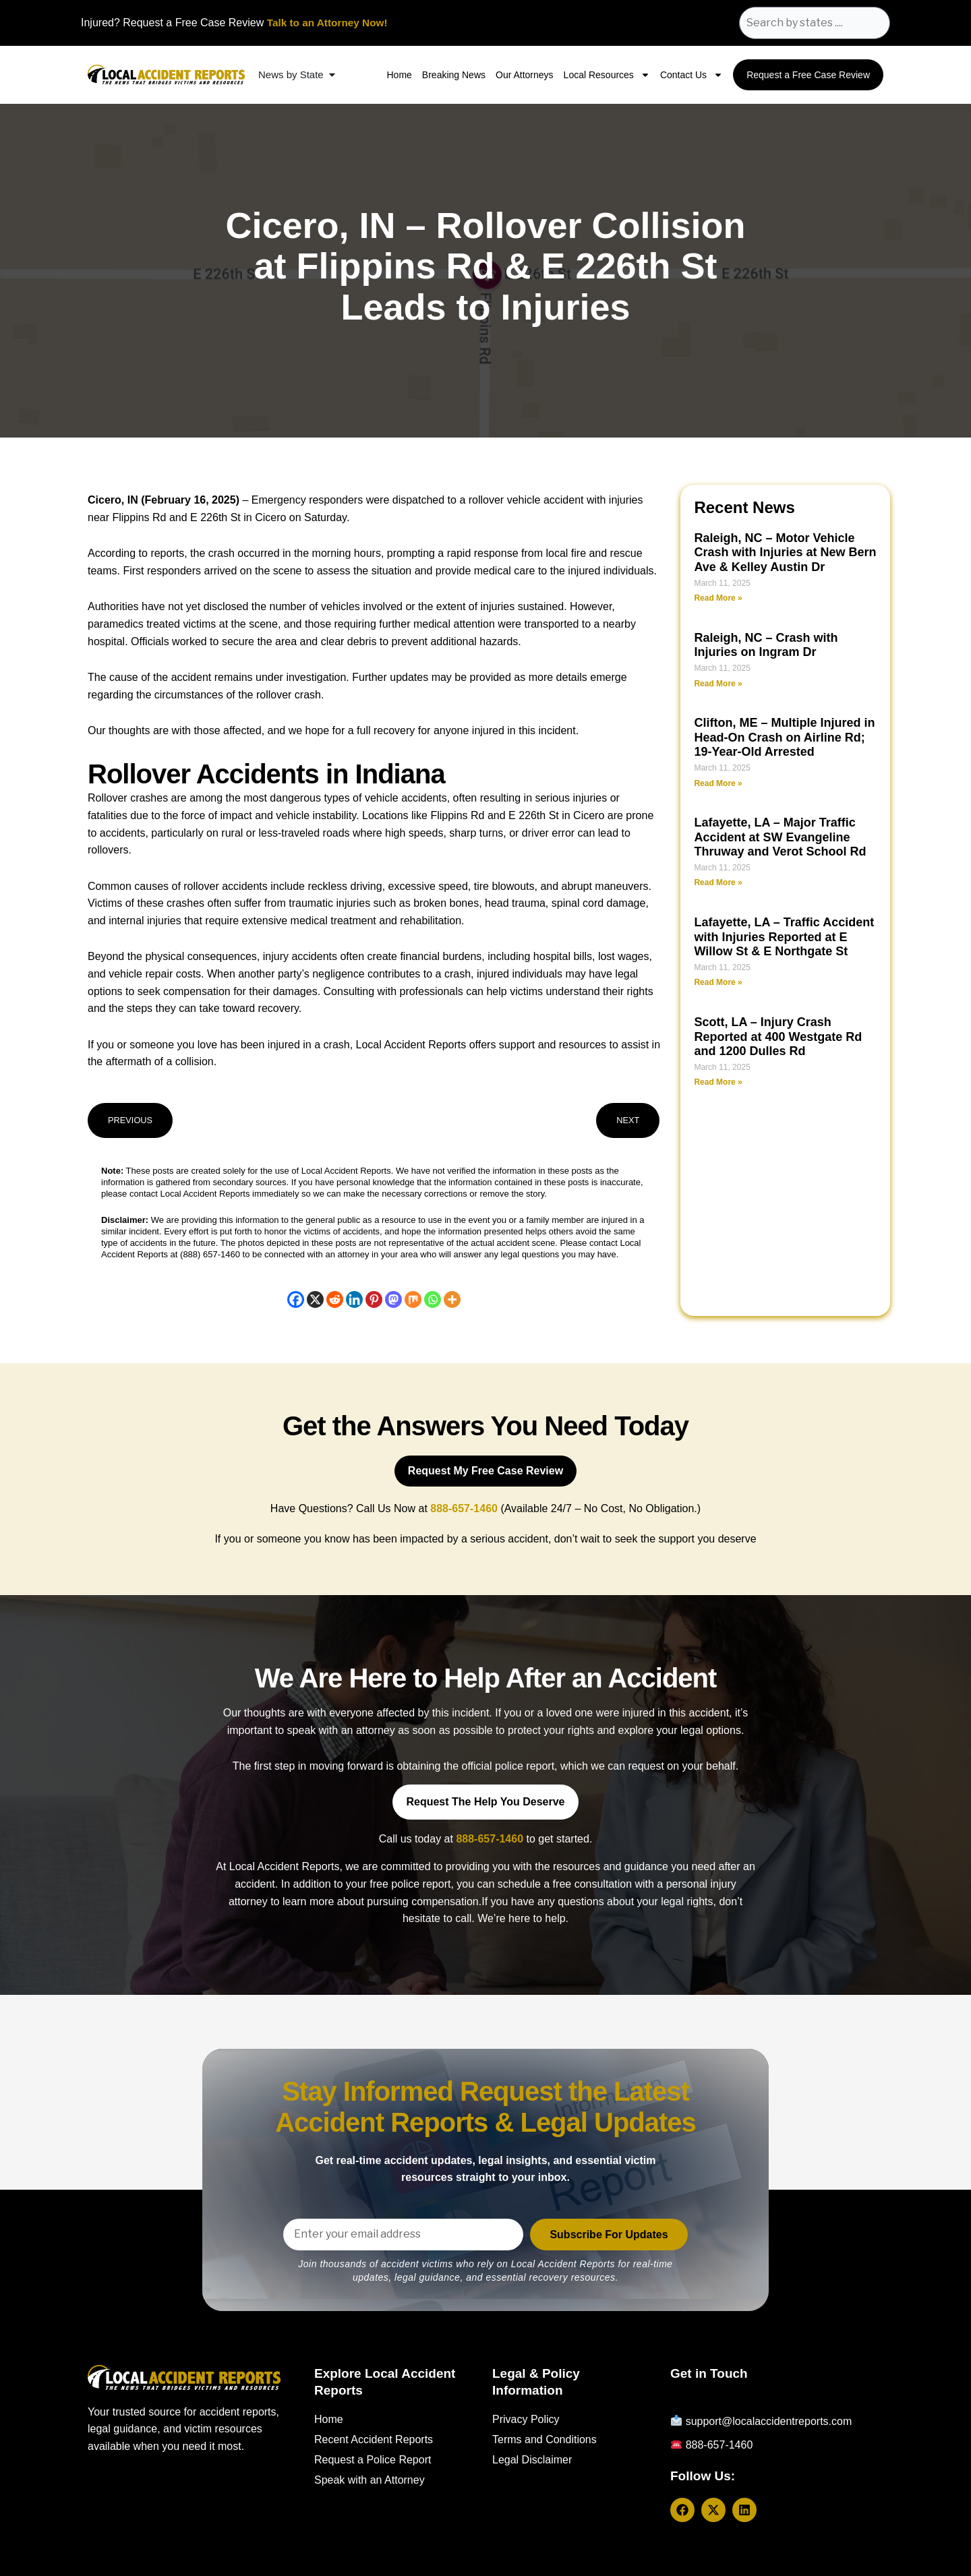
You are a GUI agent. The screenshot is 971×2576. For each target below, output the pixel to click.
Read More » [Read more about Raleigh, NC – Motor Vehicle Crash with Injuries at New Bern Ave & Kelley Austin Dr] (718, 598)
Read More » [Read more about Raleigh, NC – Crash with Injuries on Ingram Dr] (718, 683)
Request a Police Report (372, 2459)
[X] (315, 1299)
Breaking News (454, 74)
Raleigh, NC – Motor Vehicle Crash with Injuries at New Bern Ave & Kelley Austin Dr (785, 552)
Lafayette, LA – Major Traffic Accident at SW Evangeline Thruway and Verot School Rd (780, 837)
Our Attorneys (525, 74)
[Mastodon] (393, 1299)
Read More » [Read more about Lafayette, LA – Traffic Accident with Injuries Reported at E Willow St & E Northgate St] (718, 982)
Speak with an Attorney (369, 2480)
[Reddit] (334, 1299)
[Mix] (413, 1299)
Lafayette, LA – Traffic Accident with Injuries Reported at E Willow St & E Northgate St (784, 937)
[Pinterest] (373, 1299)
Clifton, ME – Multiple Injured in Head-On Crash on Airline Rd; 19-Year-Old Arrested (784, 737)
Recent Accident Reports (373, 2439)
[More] (452, 1299)
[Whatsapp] (432, 1299)
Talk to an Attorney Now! (330, 22)
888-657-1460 (489, 1839)
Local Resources (607, 74)
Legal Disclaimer (532, 2459)
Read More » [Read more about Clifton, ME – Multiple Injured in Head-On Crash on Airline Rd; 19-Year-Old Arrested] (718, 783)
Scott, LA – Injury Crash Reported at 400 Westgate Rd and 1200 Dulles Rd (778, 1036)
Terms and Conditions (544, 2439)
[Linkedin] (354, 1299)
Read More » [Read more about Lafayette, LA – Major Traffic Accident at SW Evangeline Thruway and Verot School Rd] (718, 882)
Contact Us (691, 74)
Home (398, 74)
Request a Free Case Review (808, 74)
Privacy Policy (526, 2419)
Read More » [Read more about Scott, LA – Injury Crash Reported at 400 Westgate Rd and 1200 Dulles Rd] (718, 1082)
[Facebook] (295, 1299)
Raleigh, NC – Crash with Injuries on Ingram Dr (765, 645)
